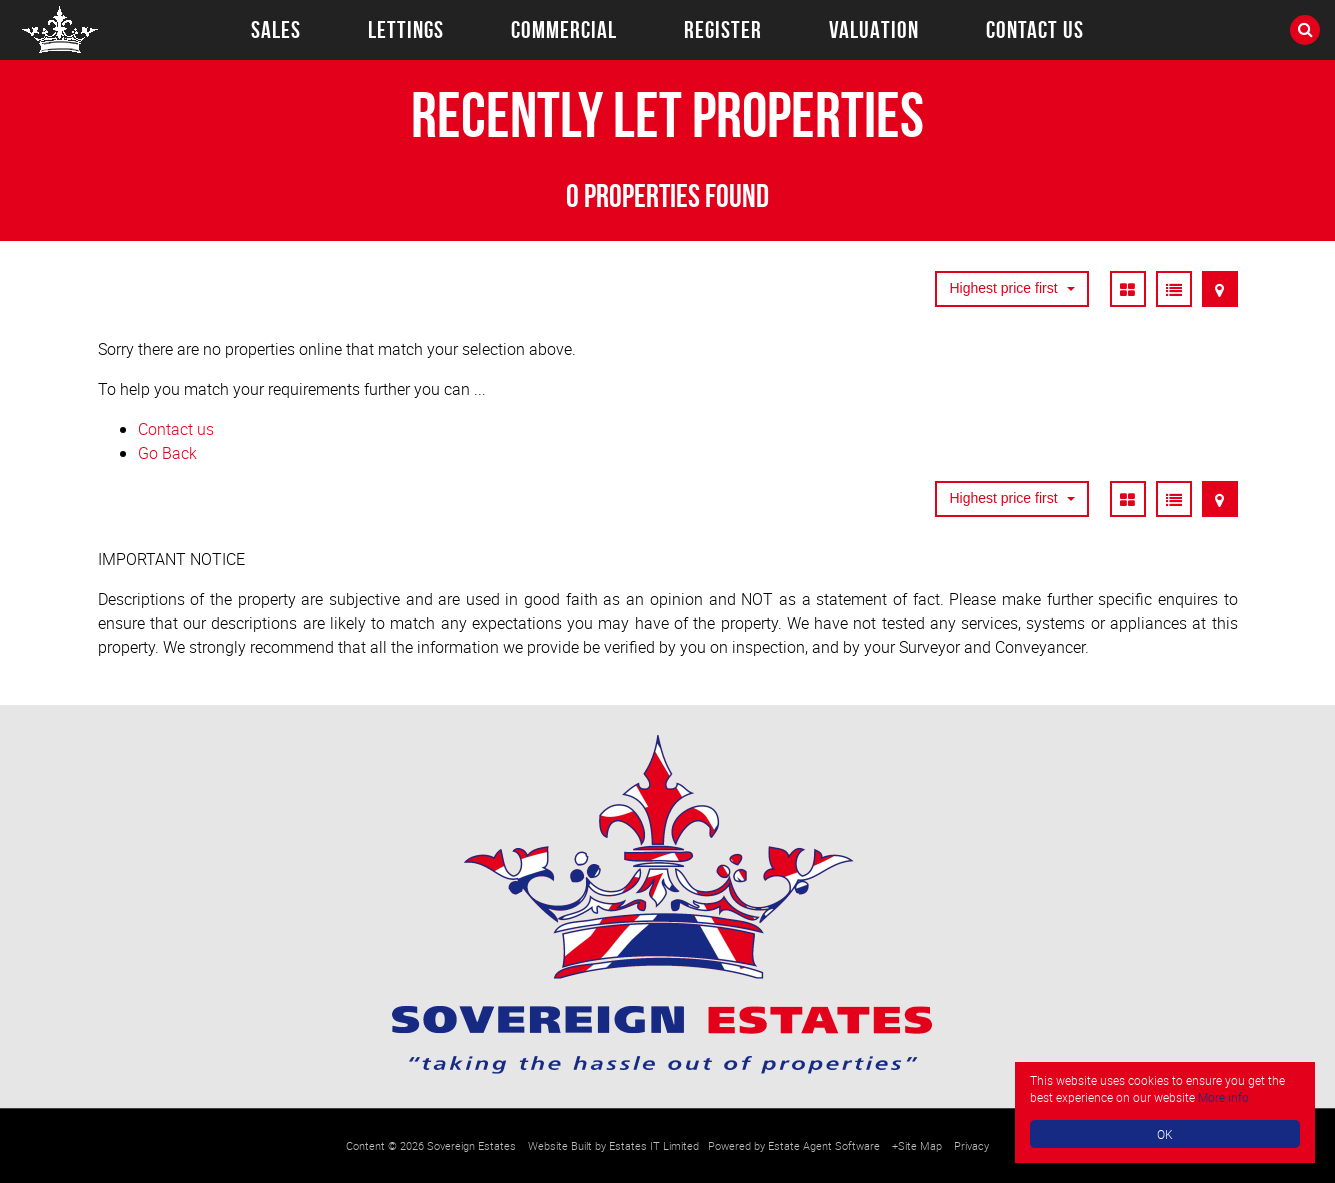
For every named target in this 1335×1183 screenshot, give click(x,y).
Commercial (564, 30)
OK (1165, 1134)
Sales (276, 30)
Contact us (176, 429)
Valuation (874, 30)
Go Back (167, 453)
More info (1223, 1097)
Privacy (971, 1145)
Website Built (560, 1145)
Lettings (406, 30)
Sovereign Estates (471, 1145)
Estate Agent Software (824, 1145)
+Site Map (917, 1145)
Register (723, 30)
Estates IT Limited (654, 1145)
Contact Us (1035, 30)
